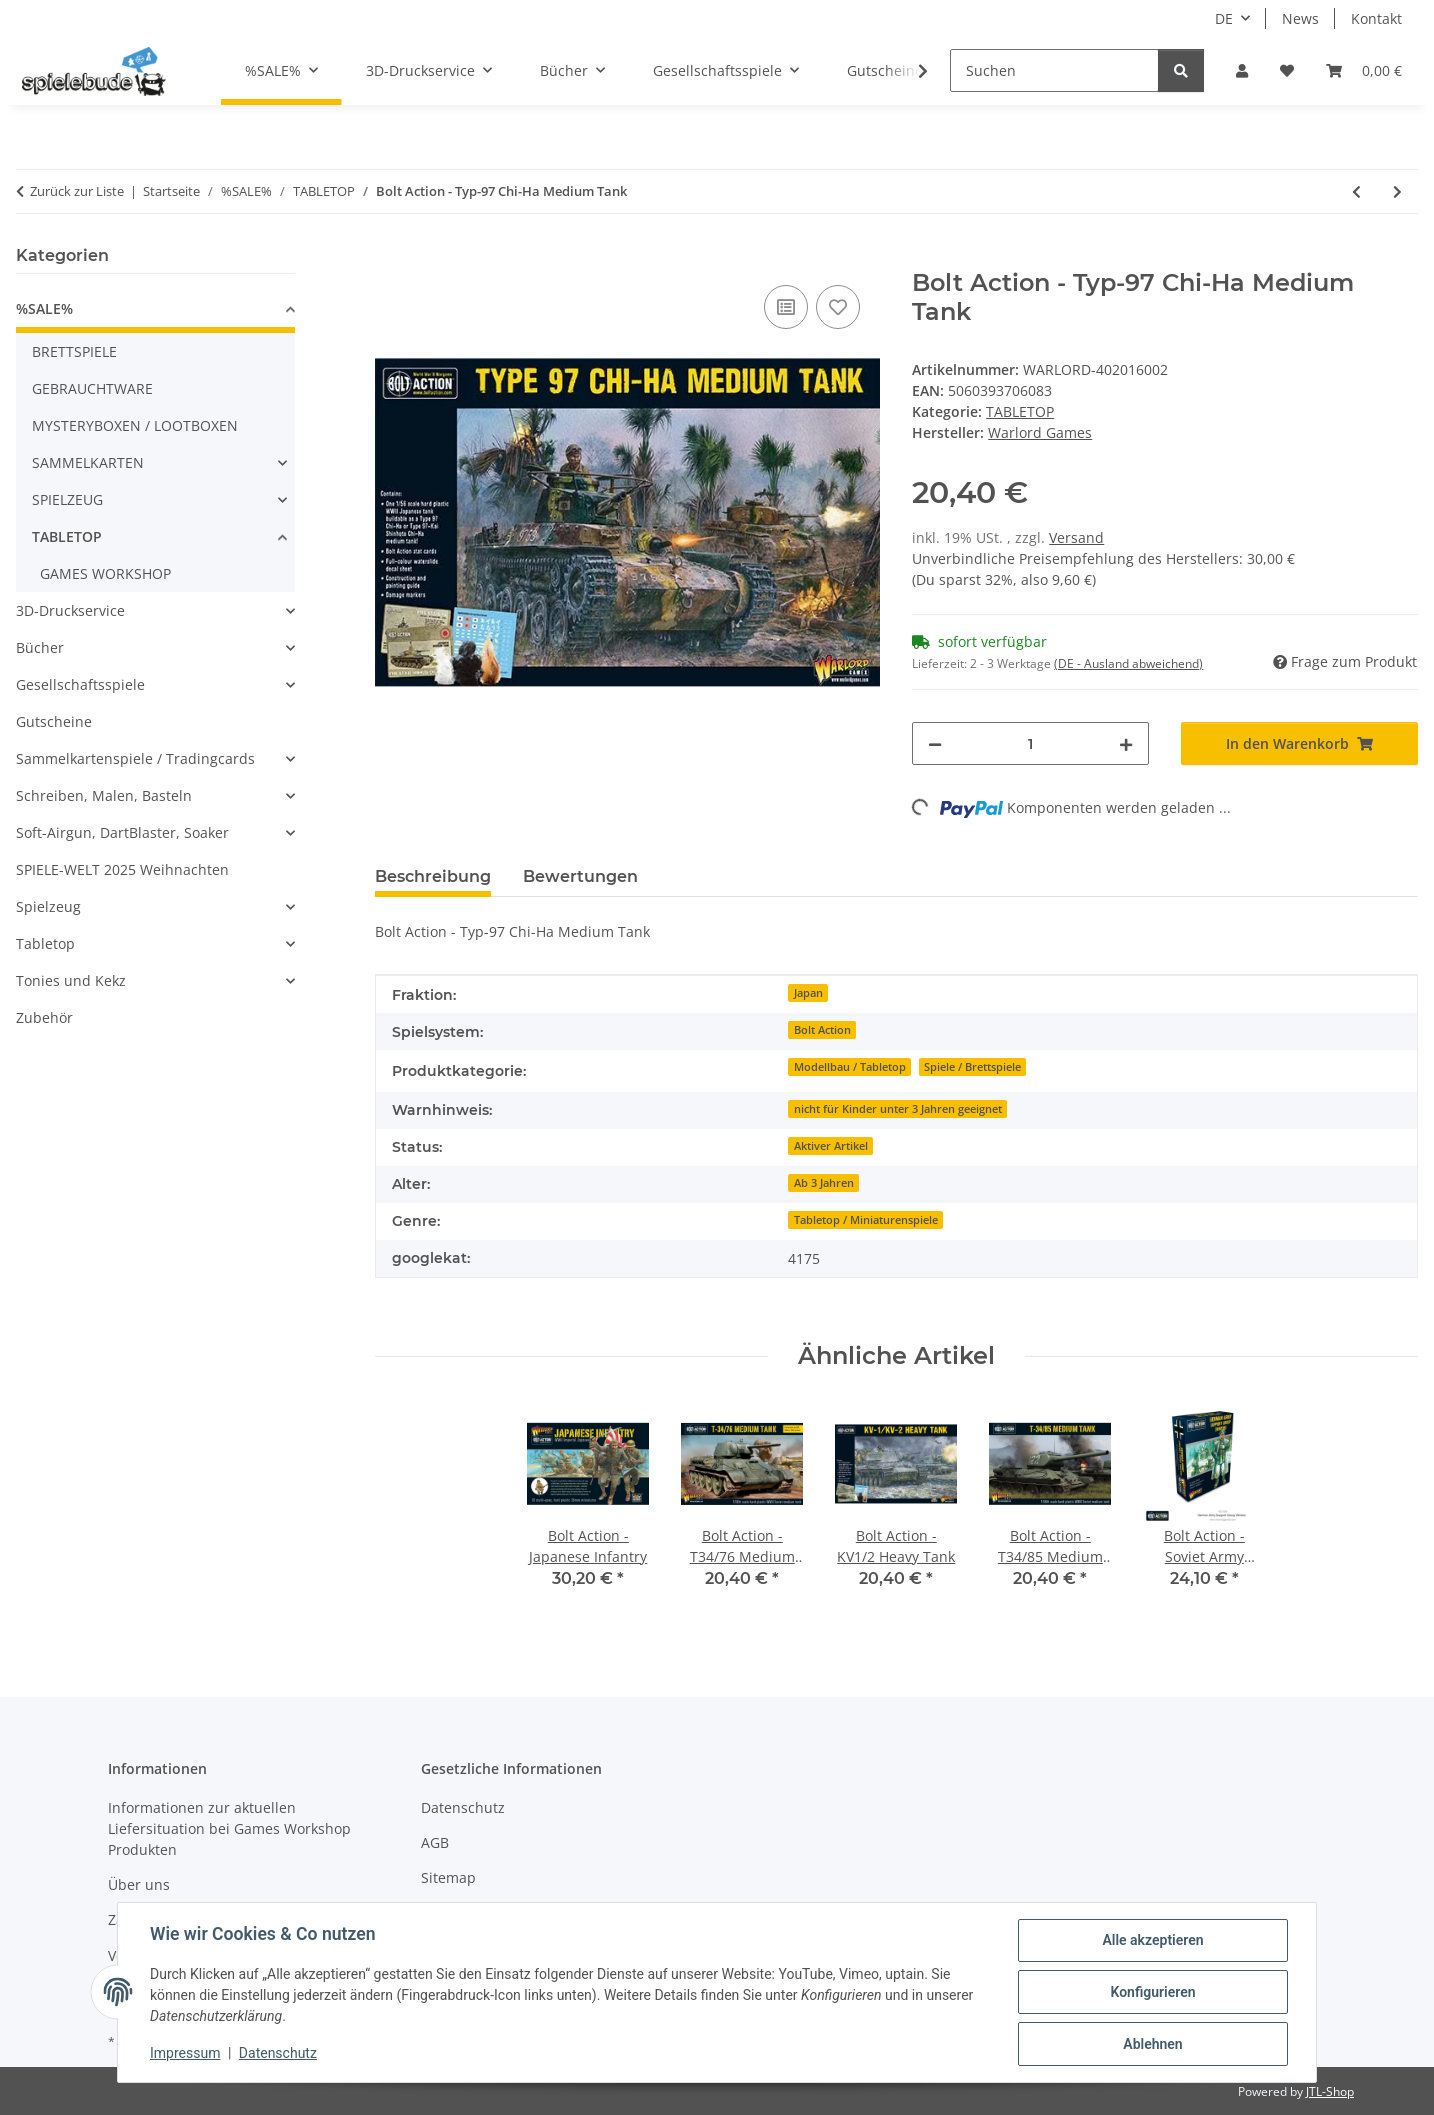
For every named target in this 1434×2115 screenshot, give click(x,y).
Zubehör (44, 1017)
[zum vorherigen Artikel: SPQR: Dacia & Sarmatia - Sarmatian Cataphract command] (1356, 191)
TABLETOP (1020, 411)
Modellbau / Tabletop (850, 1067)
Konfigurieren (1152, 1992)
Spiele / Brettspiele (972, 1067)
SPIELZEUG (67, 499)
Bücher (40, 647)
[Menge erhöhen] (1126, 743)
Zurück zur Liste (77, 191)
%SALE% (44, 308)
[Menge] (1030, 743)
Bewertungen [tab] (580, 876)
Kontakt (1376, 18)
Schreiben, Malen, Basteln (104, 795)
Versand (1076, 537)
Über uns (139, 1884)
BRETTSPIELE (74, 351)
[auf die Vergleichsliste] (786, 307)
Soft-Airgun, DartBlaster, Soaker (122, 832)
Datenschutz (278, 2053)
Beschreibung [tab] (433, 876)
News (1300, 18)
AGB (435, 1842)
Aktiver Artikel (831, 1146)
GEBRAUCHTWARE (92, 388)
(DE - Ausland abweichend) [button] (1128, 663)
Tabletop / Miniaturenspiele (866, 1220)
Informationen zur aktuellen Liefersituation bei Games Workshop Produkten (229, 1828)
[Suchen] (1054, 70)
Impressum (185, 2053)
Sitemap (448, 1877)
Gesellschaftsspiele (80, 684)
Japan (808, 993)
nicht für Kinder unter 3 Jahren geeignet (898, 1109)
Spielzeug (48, 906)
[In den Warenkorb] (391, 258)
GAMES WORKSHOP (105, 573)
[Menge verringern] (935, 743)
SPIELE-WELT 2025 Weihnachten (122, 869)
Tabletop (45, 943)
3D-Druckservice (70, 610)
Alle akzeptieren (1152, 1940)
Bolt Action (822, 1030)
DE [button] (1224, 18)
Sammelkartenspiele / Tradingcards (135, 758)
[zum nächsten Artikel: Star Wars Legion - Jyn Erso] (1397, 191)
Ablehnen (1152, 2044)
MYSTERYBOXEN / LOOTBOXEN (135, 425)
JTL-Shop (1330, 2091)
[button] (1242, 70)
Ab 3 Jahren (824, 1183)
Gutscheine (54, 721)
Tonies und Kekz (71, 980)
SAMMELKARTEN (88, 462)
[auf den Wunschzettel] (838, 307)
